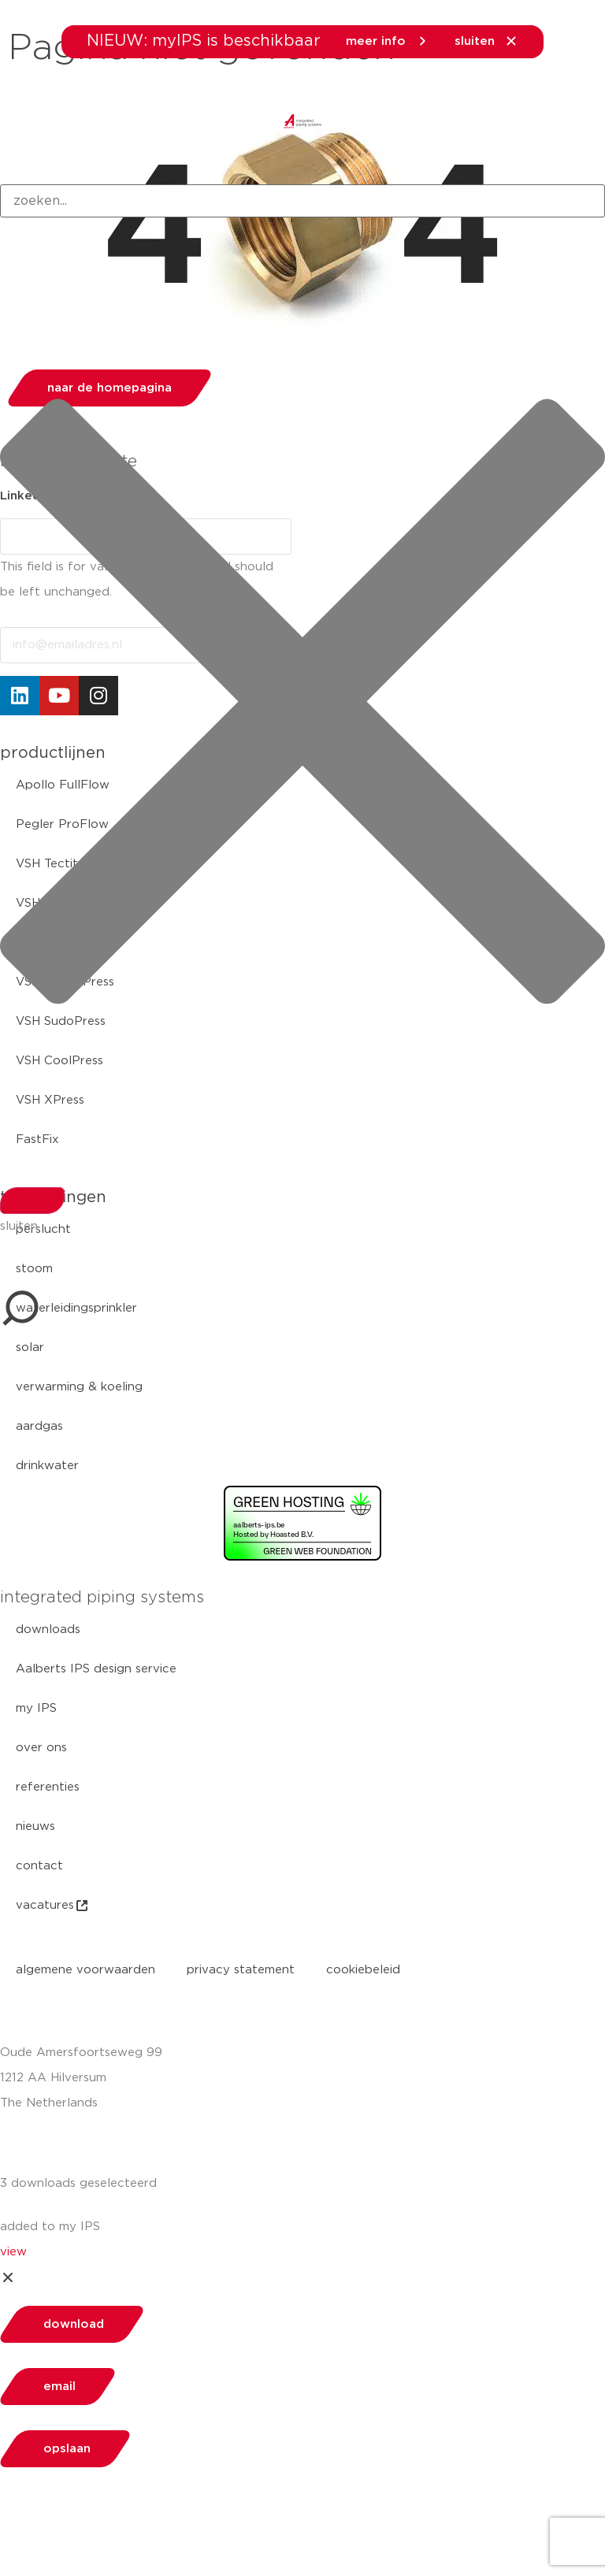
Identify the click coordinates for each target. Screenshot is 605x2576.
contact (39, 1866)
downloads (48, 1629)
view (13, 2252)
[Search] (32, 1200)
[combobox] (302, 200)
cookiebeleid (363, 1970)
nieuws (35, 1826)
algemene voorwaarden (85, 1970)
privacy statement (241, 1970)
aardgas (39, 1426)
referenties (48, 1787)
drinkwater (47, 1466)
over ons (41, 1748)
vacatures (53, 1905)
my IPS (36, 1708)
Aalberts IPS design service (96, 1669)
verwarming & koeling (79, 1387)
